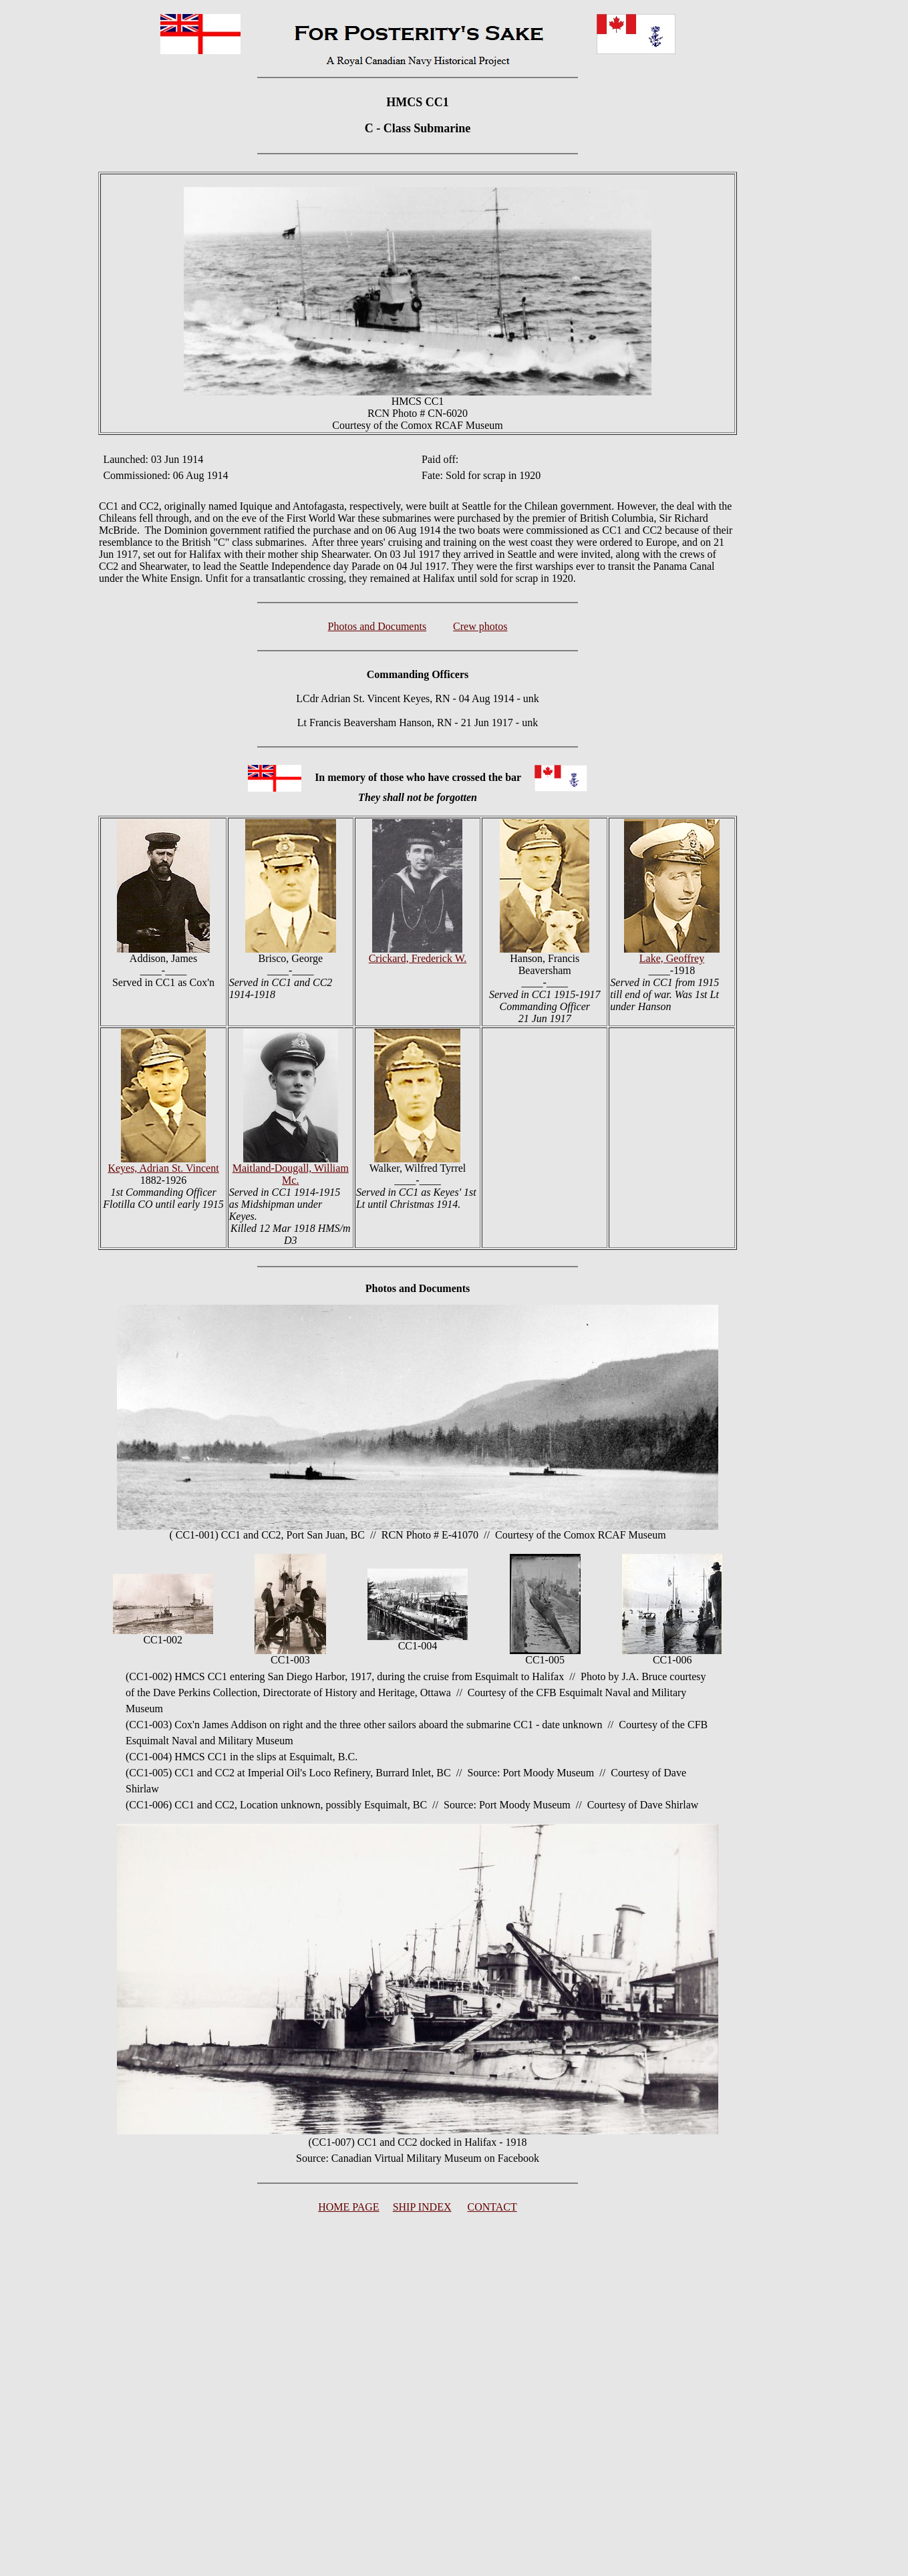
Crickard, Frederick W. (418, 958)
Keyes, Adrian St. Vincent (163, 1168)
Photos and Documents (377, 626)
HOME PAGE (348, 2207)
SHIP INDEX (422, 2207)
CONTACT (492, 2207)
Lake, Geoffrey (671, 958)
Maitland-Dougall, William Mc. (291, 1174)
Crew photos (480, 626)
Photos (380, 1288)
